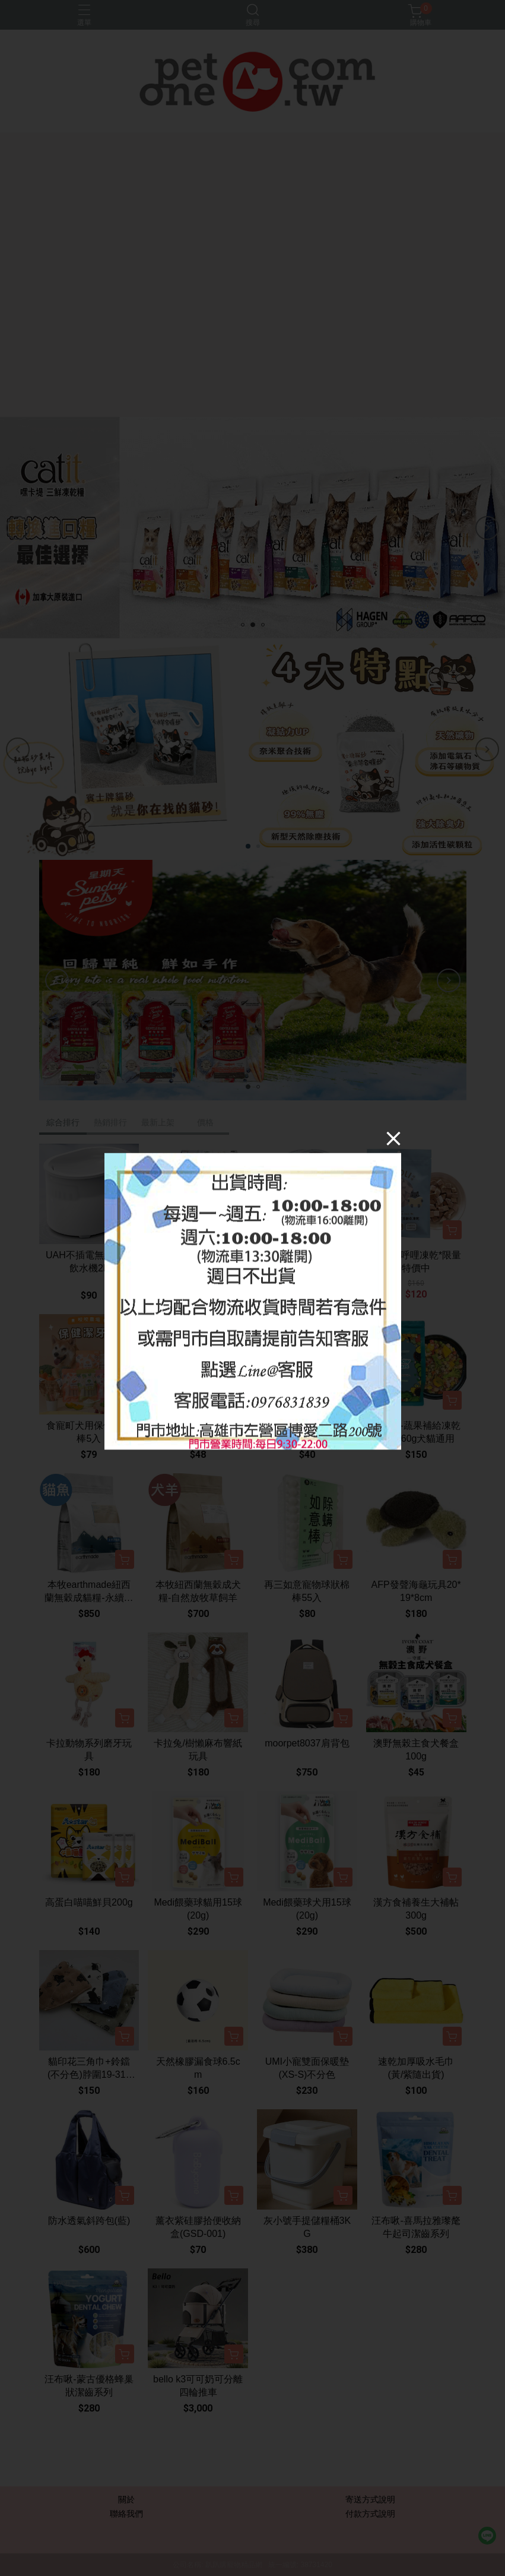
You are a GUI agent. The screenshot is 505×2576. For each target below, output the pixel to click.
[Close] (393, 1138)
